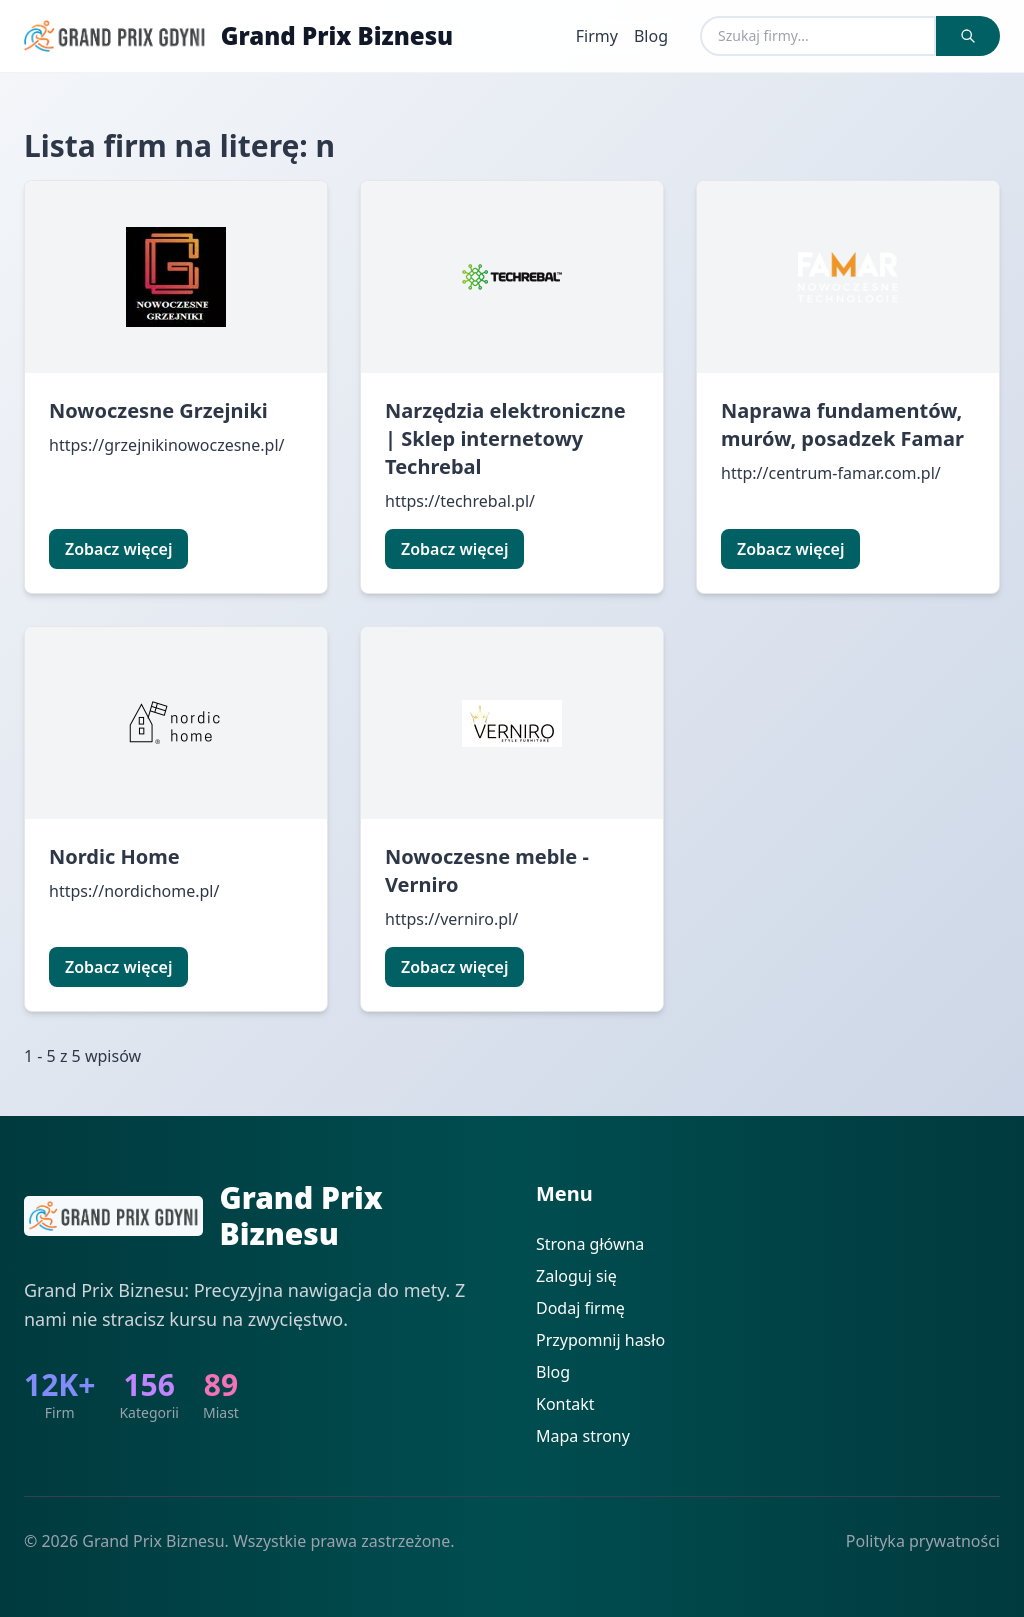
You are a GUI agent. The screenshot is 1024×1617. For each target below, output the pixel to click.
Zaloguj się (576, 1276)
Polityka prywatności (923, 1541)
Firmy (597, 36)
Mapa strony (583, 1436)
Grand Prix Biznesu (337, 36)
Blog (651, 36)
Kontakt (565, 1404)
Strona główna (590, 1244)
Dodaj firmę (580, 1308)
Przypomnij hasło (600, 1340)
